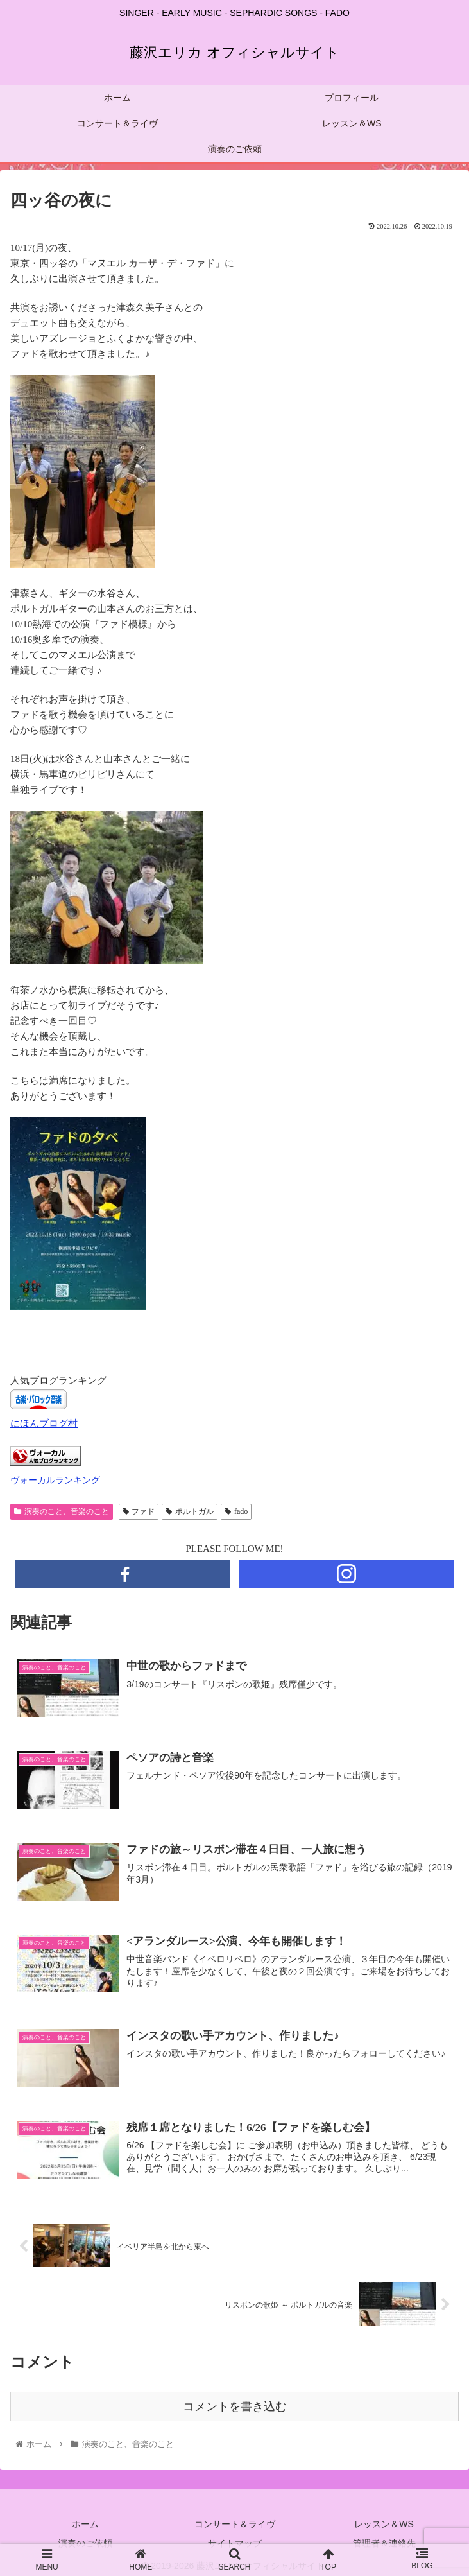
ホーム (85, 2524)
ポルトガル (190, 1511)
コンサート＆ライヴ (234, 2524)
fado (236, 1511)
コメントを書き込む (235, 2406)
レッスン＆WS (384, 2524)
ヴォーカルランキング (55, 1480)
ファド (139, 1511)
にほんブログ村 (44, 1423)
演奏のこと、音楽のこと (61, 1511)
